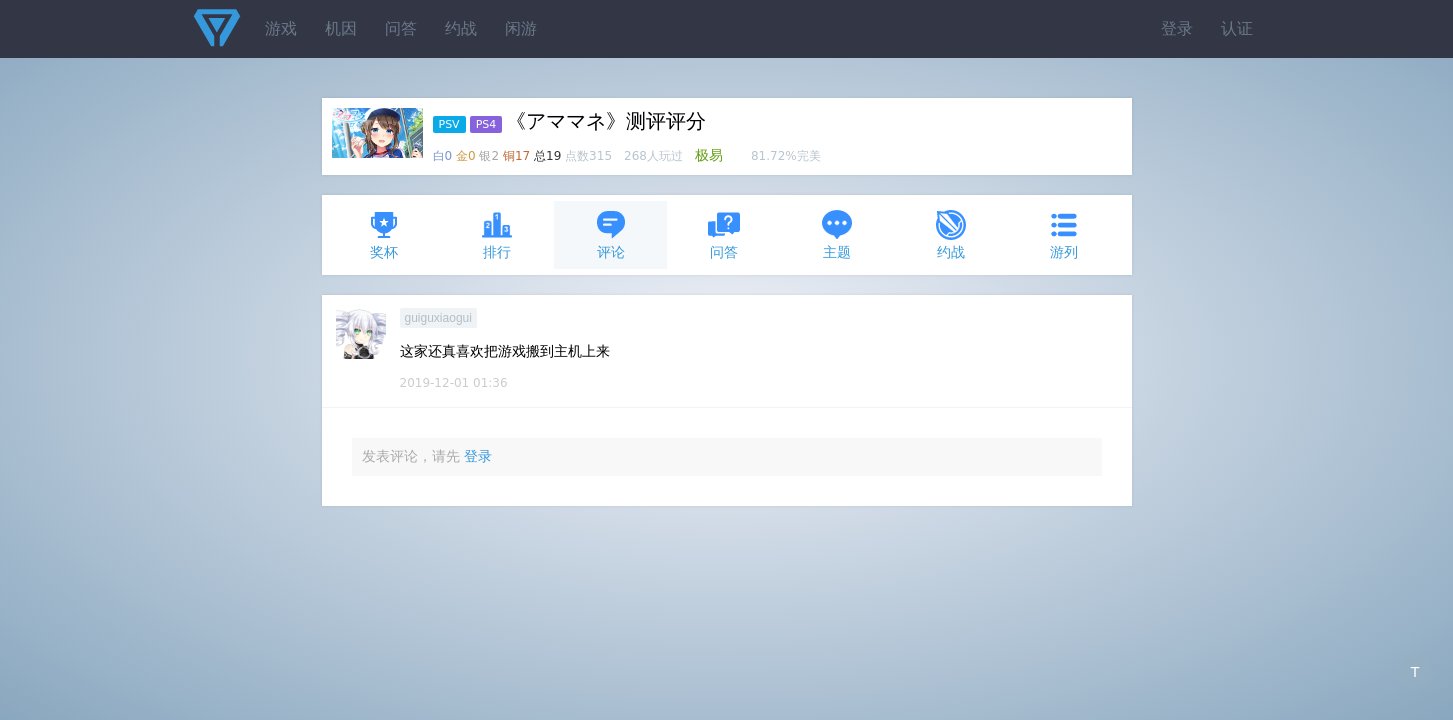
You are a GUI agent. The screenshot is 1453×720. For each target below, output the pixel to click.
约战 (461, 28)
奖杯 (384, 234)
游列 (1064, 234)
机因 (341, 28)
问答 (401, 28)
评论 (611, 234)
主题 (837, 234)
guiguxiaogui (438, 318)
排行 (497, 234)
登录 (1177, 28)
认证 (1237, 28)
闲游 (521, 28)
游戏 (281, 28)
